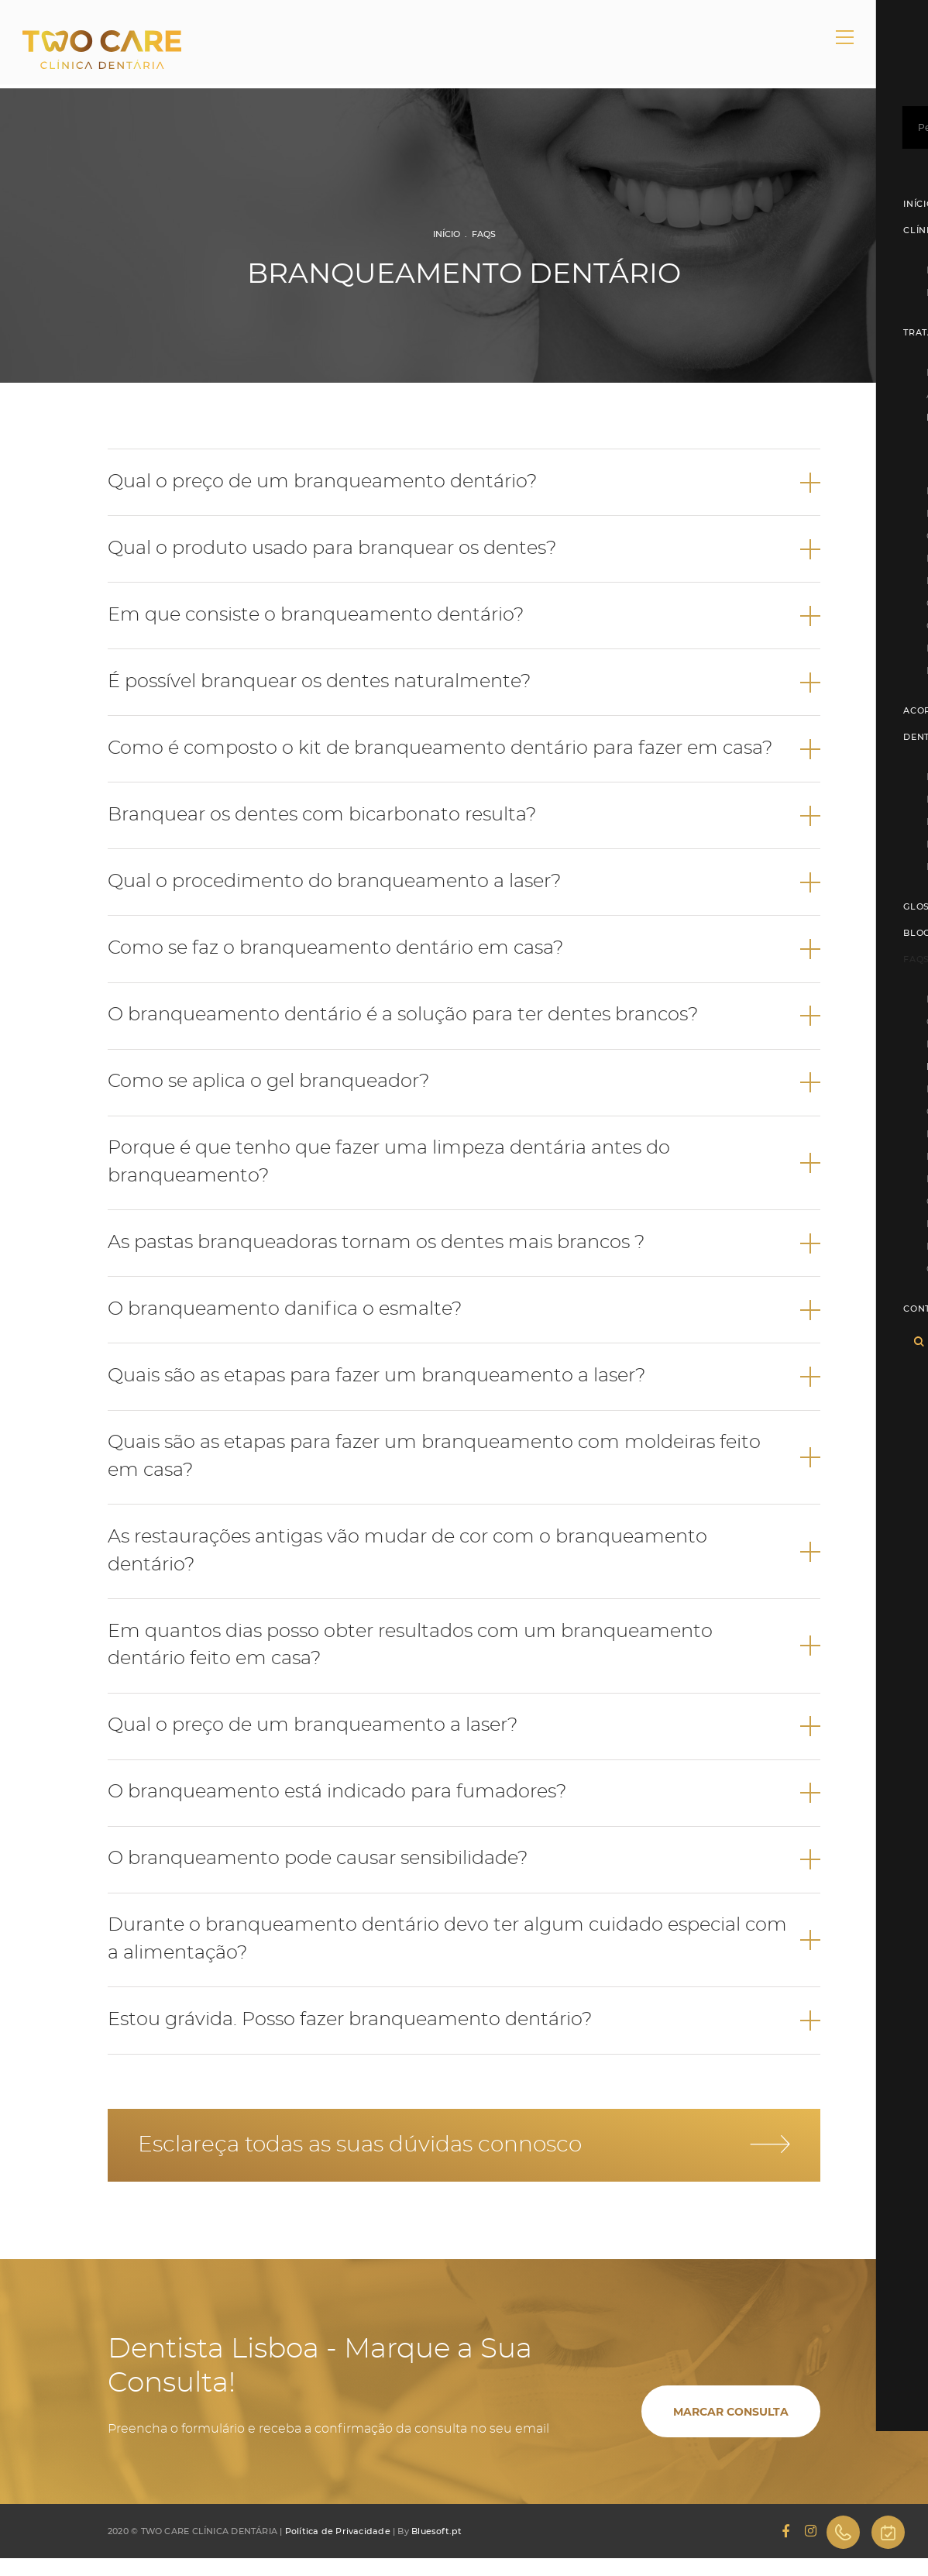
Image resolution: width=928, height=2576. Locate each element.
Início (446, 234)
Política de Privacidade (337, 2548)
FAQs (484, 234)
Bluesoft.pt (436, 2548)
